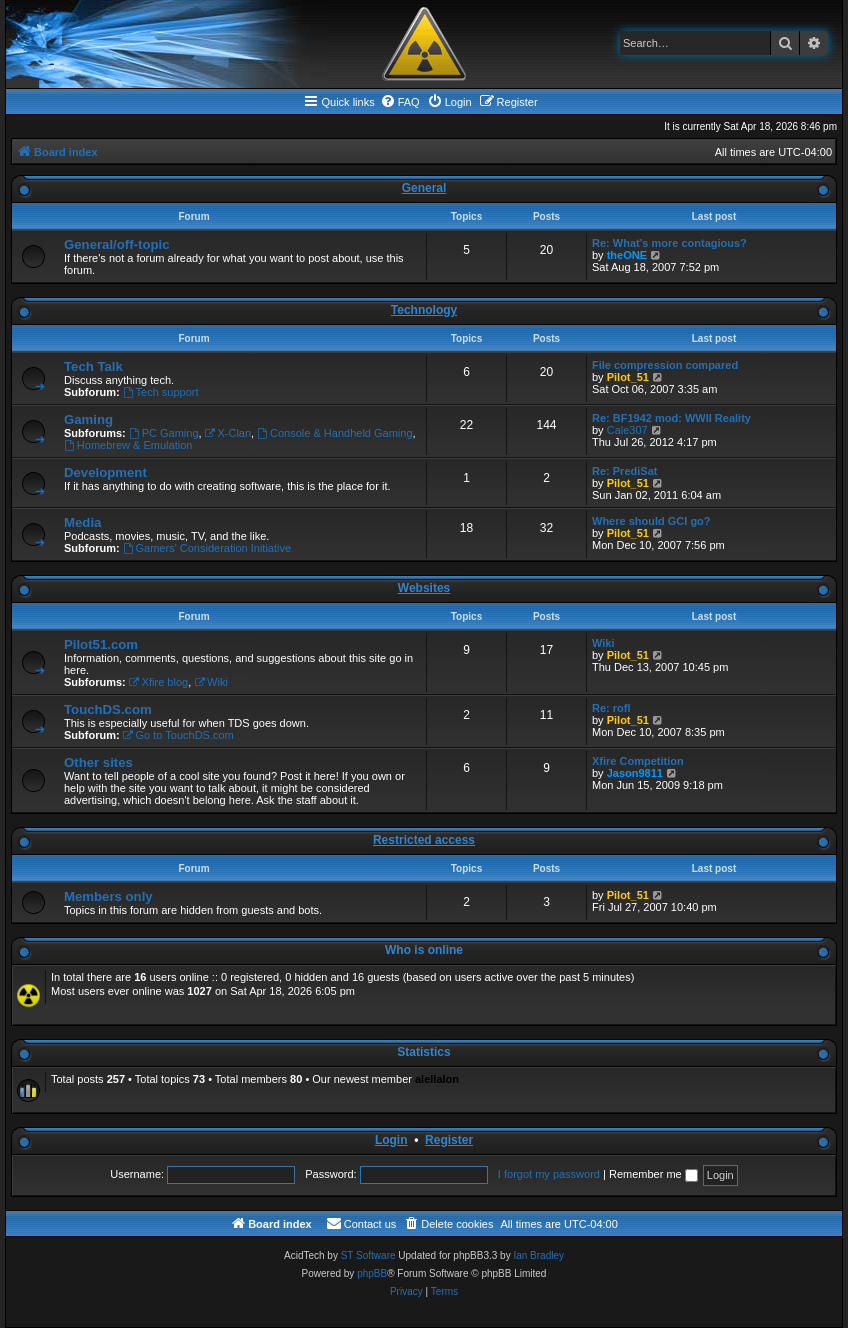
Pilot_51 (628, 377)
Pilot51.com (101, 644)
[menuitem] (400, 102)
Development (105, 472)
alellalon (437, 1079)
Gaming (88, 419)
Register (449, 1140)
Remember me (653, 1174)
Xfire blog (158, 682)
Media (82, 522)
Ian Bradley (538, 1255)
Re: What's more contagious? (669, 243)
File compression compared (665, 365)
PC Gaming (164, 433)
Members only (108, 896)
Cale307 (627, 430)
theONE (627, 255)
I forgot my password (549, 1174)
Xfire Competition (638, 761)
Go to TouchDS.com (178, 735)
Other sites (98, 762)
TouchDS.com (108, 709)
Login (391, 1140)
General (424, 188)
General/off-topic (117, 244)
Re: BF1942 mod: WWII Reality (671, 418)
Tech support (161, 392)
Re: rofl (611, 708)
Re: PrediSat (624, 471)
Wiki (211, 682)
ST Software (368, 1255)
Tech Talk (93, 366)
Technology (424, 310)
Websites (424, 588)
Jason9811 (635, 773)
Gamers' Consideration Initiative (207, 548)
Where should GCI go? (651, 521)
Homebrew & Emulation (128, 445)
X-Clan (228, 433)
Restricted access (424, 840)
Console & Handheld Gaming (334, 433)
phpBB (372, 1273)
